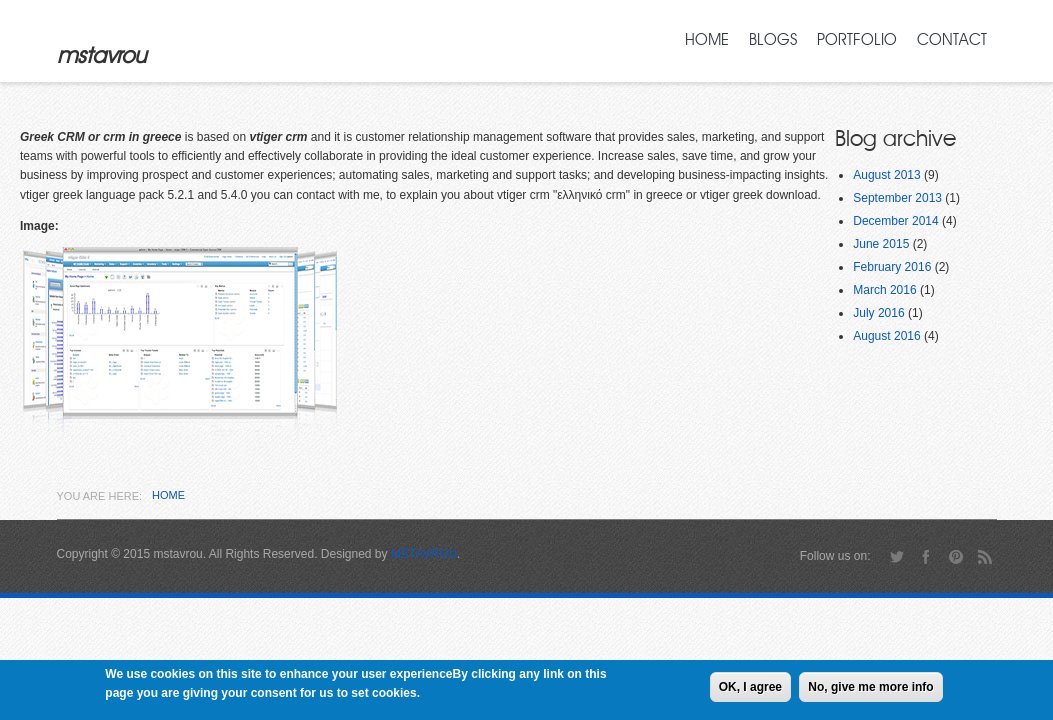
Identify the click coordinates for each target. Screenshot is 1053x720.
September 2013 (897, 198)
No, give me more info (870, 690)
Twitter (896, 556)
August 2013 (886, 175)
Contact (952, 40)
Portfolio (857, 40)
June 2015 (881, 244)
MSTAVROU (424, 554)
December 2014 (895, 221)
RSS (985, 556)
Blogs (773, 40)
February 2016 (892, 267)
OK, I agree (750, 690)
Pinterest (955, 556)
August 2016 (886, 336)
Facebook (926, 556)
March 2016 (884, 290)
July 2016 (878, 313)
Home (707, 40)
